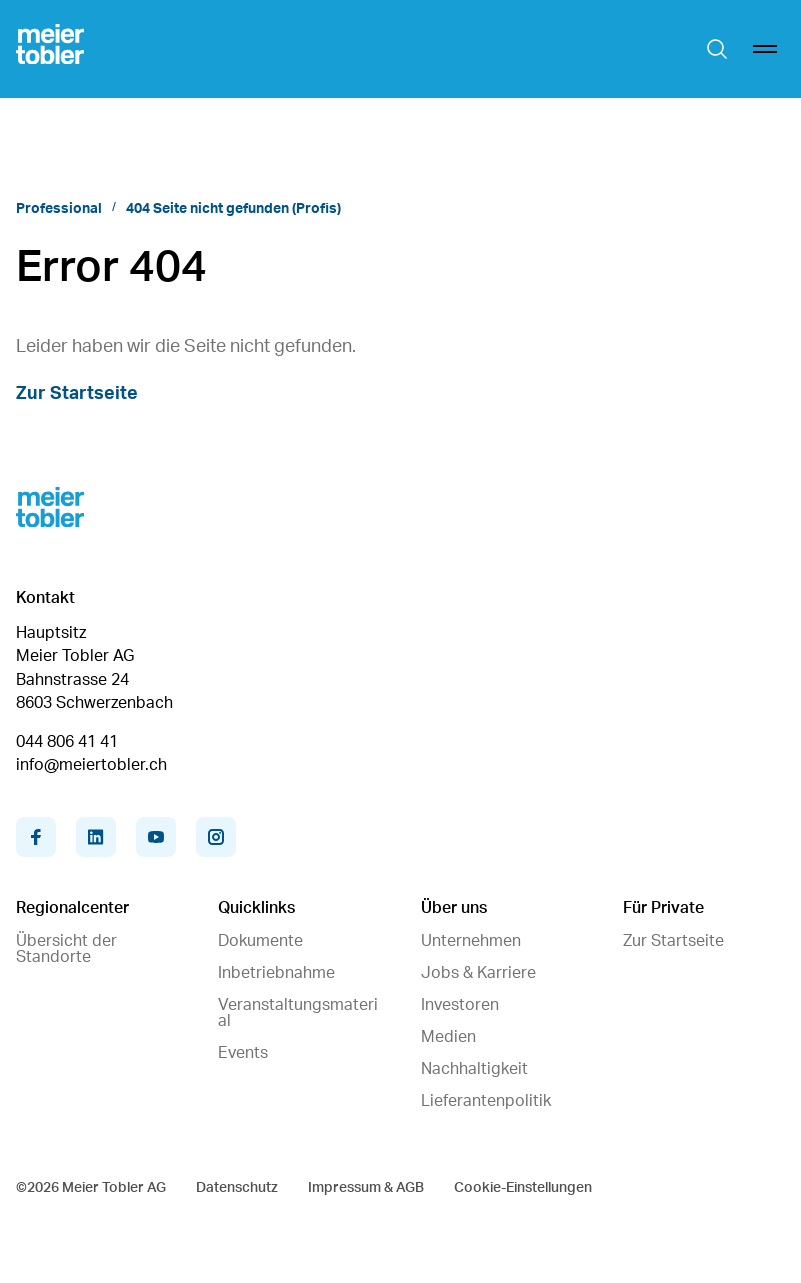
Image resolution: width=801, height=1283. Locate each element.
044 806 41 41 (67, 742)
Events (243, 1053)
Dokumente (260, 941)
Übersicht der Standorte (66, 949)
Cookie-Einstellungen (523, 1188)
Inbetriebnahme (276, 973)
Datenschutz (237, 1188)
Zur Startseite (77, 394)
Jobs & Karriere (478, 973)
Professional (59, 209)
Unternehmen (471, 941)
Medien (448, 1037)
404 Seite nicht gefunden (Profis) (233, 209)
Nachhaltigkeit (474, 1069)
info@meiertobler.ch (91, 765)
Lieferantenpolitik (486, 1101)
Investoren (460, 1005)
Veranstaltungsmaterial (298, 1013)
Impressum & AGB (366, 1188)
